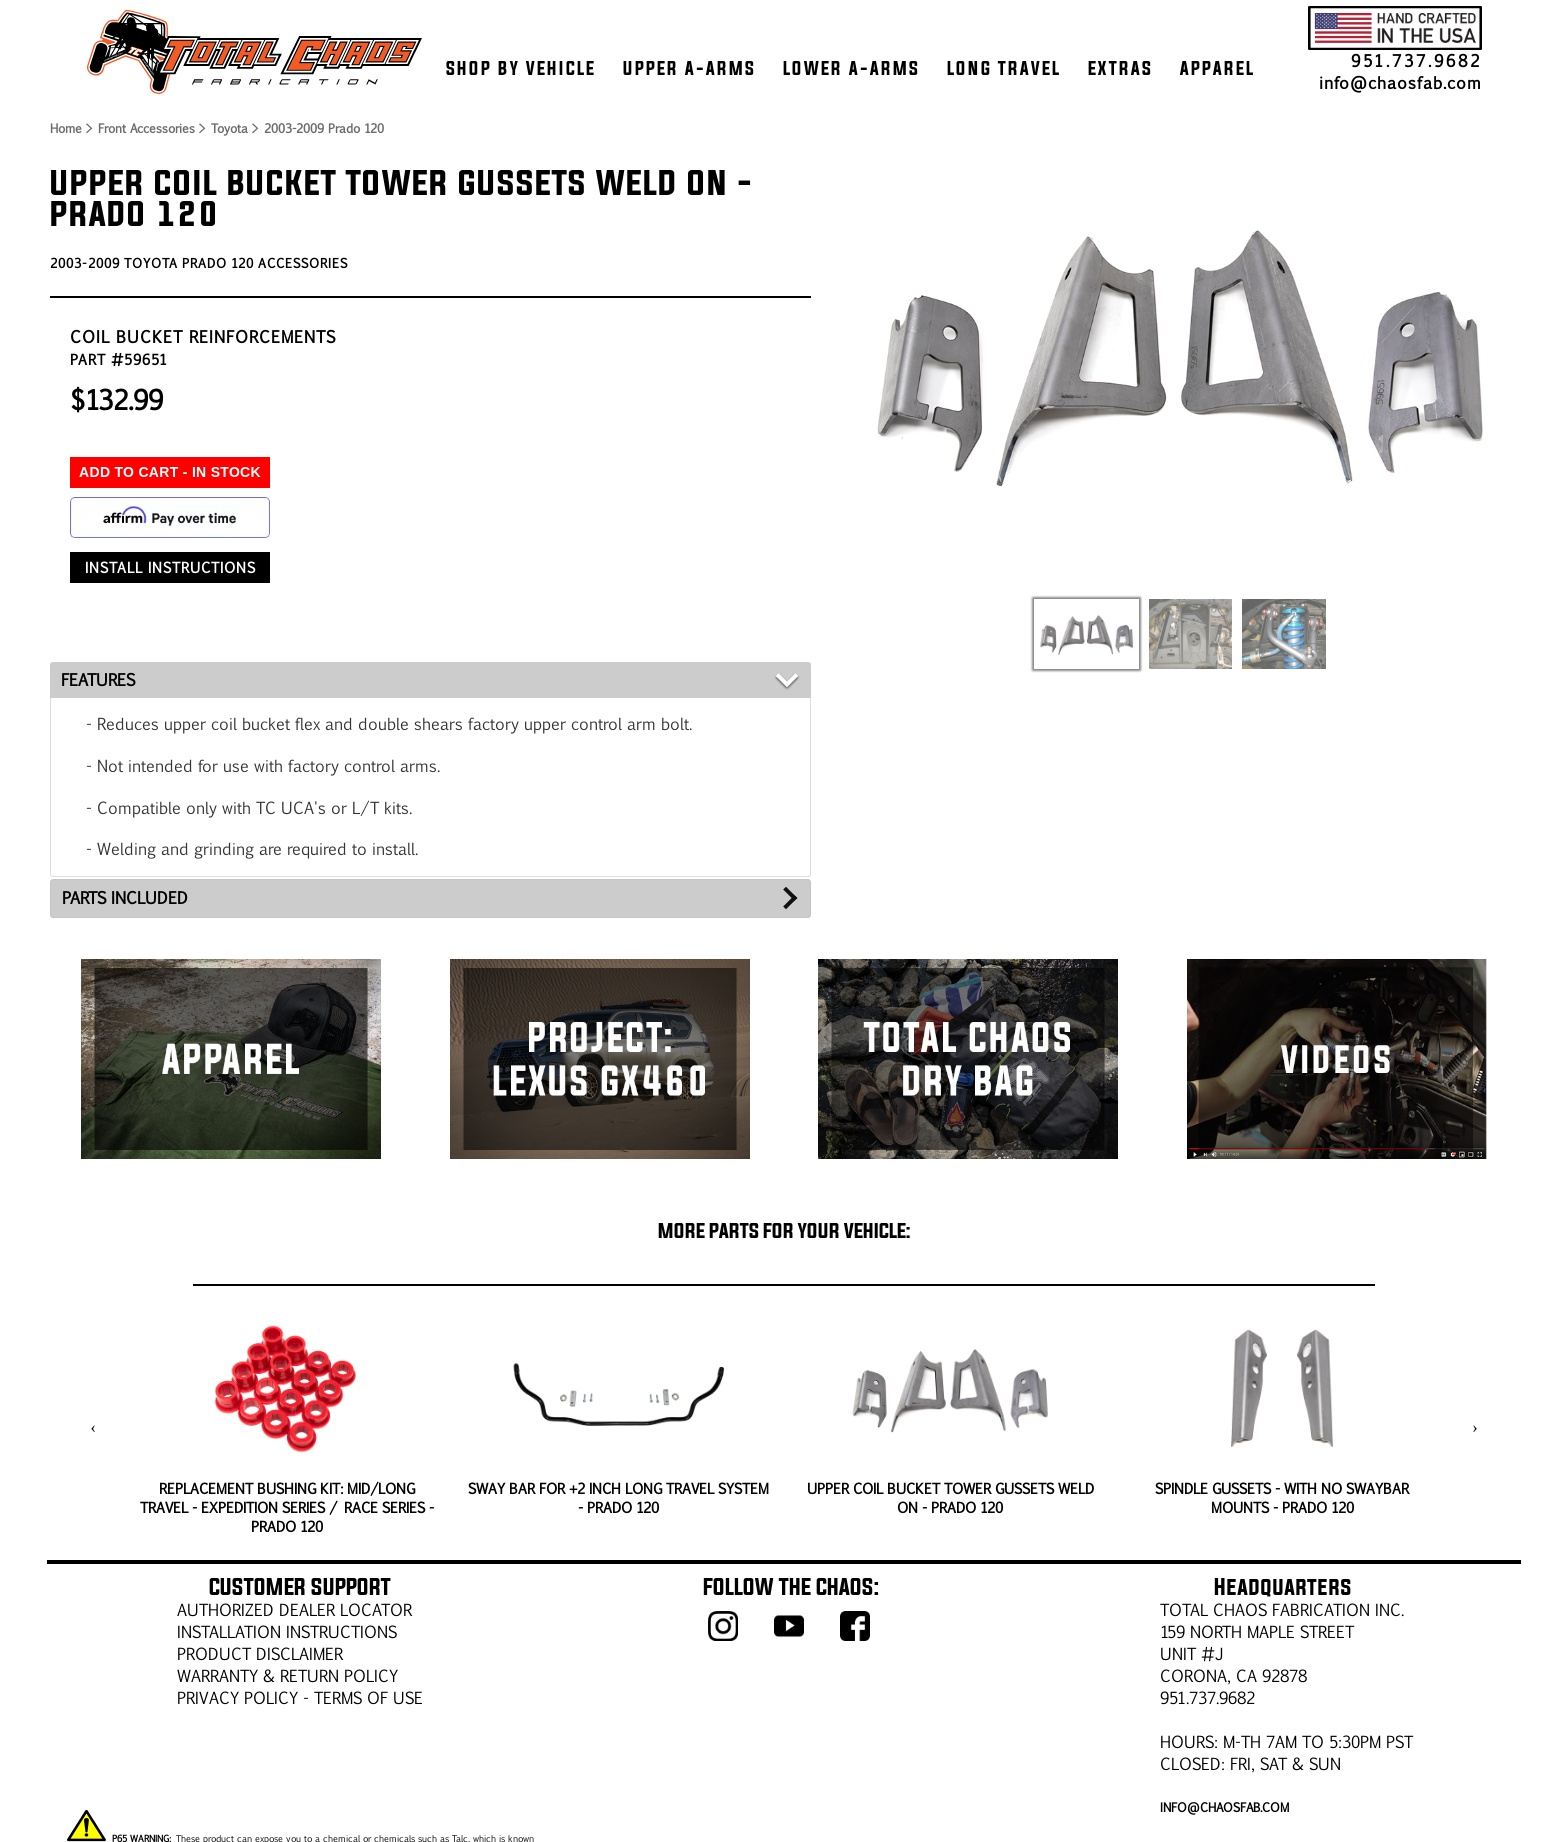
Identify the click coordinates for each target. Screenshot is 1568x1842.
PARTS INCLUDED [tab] (125, 897)
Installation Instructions (287, 1631)
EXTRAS (1120, 68)
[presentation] (93, 1428)
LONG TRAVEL (1004, 68)
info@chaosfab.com (1400, 82)
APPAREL (1217, 68)
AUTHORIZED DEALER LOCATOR (294, 1609)
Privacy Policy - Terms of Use (300, 1697)
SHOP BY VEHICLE (521, 68)
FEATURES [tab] (98, 679)
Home (65, 128)
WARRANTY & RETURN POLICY (287, 1675)
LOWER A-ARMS (851, 68)
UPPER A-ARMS (689, 68)
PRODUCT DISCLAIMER (260, 1653)
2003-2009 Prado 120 (324, 128)
